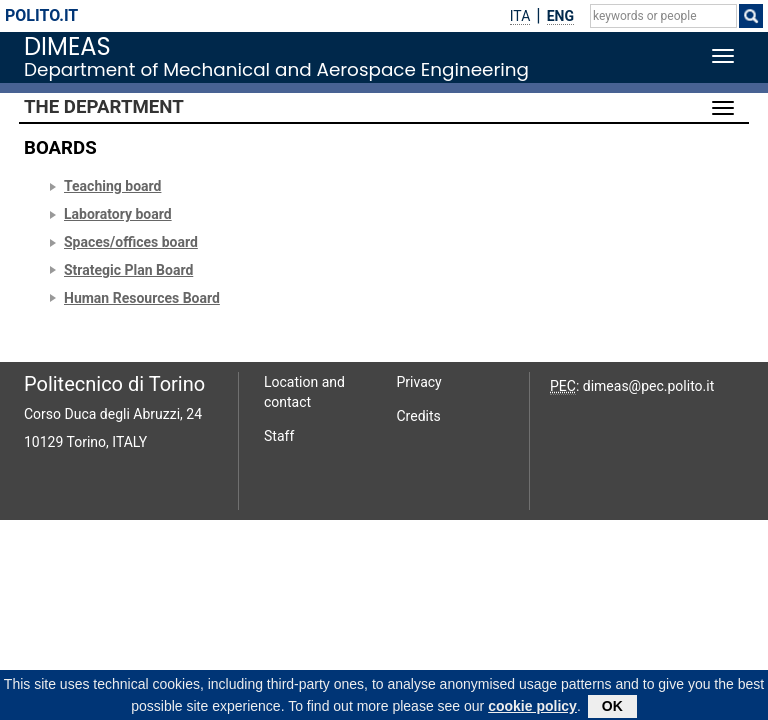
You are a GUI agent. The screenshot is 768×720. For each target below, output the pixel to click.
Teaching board (112, 186)
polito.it (41, 15)
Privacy (419, 382)
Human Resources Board (142, 298)
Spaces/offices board (131, 242)
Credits (419, 416)
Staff (279, 436)
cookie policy (532, 709)
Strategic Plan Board (128, 270)
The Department (104, 107)
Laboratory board (118, 214)
